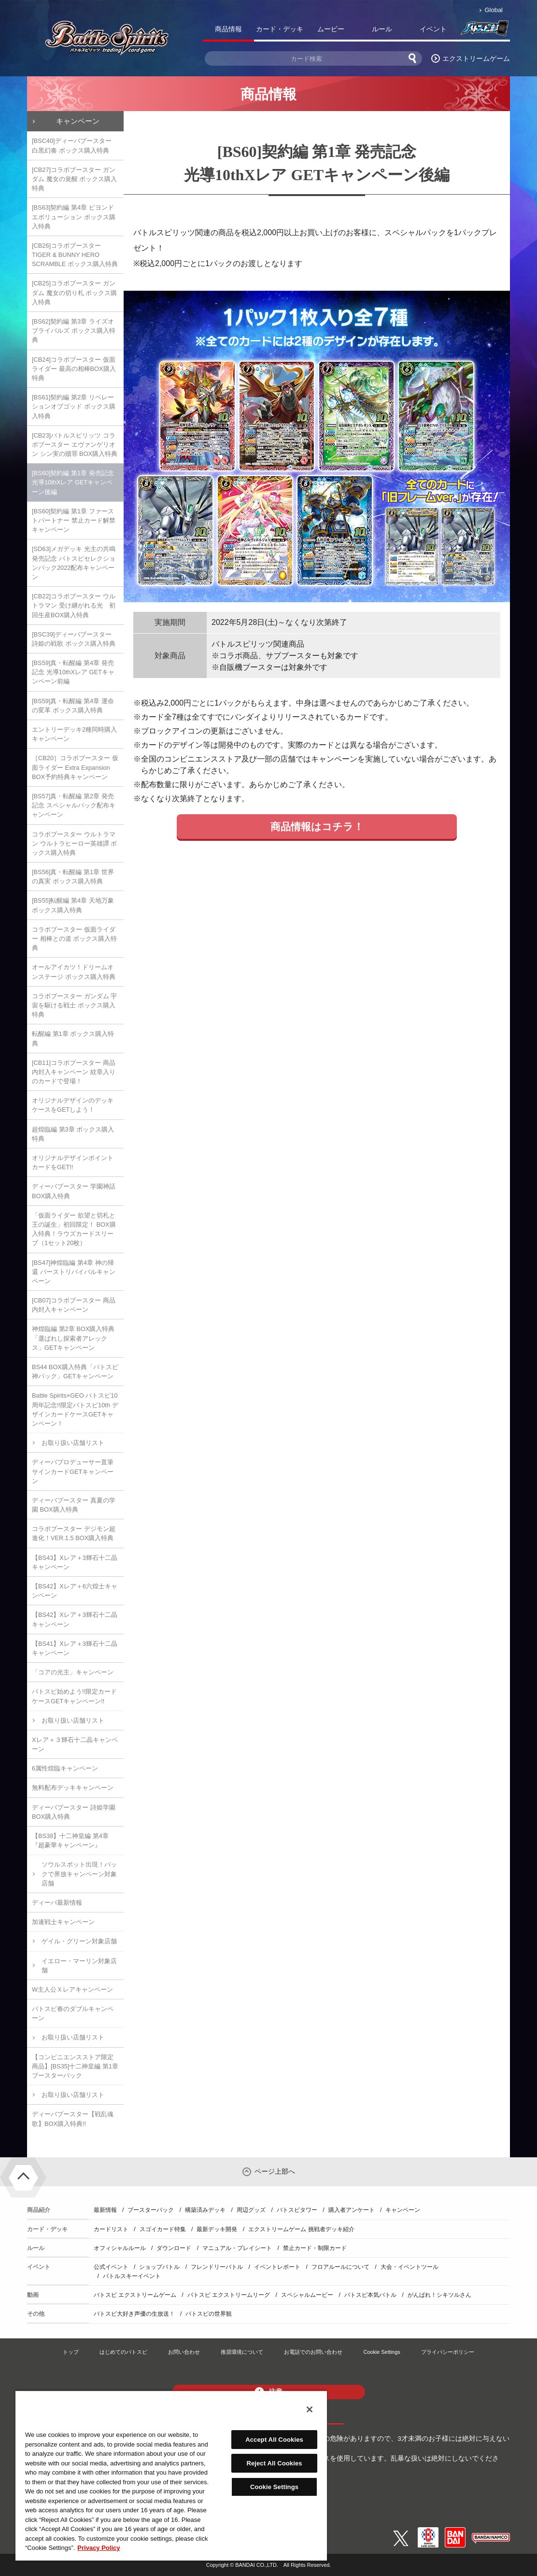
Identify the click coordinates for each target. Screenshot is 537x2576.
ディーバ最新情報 (57, 1902)
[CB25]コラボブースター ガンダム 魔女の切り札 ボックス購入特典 (74, 292)
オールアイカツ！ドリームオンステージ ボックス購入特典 (73, 971)
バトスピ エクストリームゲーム (135, 2295)
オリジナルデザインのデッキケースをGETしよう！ (72, 1105)
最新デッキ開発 (217, 2229)
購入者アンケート (351, 2210)
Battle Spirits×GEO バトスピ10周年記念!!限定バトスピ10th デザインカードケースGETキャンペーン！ (75, 1409)
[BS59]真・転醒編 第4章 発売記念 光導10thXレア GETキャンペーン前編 (73, 672)
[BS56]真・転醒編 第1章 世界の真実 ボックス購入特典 (73, 876)
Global (494, 10)
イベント (433, 29)
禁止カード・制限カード (315, 2248)
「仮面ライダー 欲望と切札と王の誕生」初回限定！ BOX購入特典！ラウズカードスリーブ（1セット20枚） (74, 1229)
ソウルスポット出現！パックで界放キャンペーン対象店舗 (79, 1873)
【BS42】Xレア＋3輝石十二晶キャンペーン (74, 1619)
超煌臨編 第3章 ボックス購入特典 (73, 1134)
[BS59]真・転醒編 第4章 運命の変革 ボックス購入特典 (73, 705)
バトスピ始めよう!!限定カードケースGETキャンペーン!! (74, 1696)
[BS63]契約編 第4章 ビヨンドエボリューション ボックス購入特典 (73, 216)
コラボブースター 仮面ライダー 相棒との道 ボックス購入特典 (74, 938)
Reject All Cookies (274, 2463)
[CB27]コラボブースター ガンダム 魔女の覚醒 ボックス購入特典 (74, 179)
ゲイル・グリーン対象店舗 (79, 1941)
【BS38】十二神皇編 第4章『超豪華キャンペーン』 (70, 1840)
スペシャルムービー (307, 2295)
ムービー (330, 29)
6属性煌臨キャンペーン (65, 1768)
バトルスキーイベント (132, 2276)
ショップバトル (159, 2267)
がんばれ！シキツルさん (439, 2295)
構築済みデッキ (205, 2210)
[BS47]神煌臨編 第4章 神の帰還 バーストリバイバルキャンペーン (73, 1272)
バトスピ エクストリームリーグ (228, 2295)
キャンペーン (77, 121)
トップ (71, 2352)
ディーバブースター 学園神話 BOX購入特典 (73, 1191)
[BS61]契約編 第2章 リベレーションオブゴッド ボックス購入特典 (73, 406)
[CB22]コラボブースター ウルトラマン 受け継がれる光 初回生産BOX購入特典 (73, 605)
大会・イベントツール (409, 2267)
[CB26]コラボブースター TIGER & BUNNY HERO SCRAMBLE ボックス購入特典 (75, 255)
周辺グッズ (251, 2210)
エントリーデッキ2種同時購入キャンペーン (74, 734)
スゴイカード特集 (163, 2229)
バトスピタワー (297, 2210)
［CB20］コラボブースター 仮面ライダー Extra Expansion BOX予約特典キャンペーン (75, 767)
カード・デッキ (279, 29)
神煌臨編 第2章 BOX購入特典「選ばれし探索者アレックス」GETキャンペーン (73, 1338)
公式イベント (111, 2267)
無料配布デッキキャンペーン (72, 1787)
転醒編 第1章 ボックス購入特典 (73, 1038)
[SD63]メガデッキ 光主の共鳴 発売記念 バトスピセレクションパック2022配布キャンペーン (73, 562)
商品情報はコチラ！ (317, 826)
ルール (382, 29)
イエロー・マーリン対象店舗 (79, 1965)
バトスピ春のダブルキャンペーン (72, 2013)
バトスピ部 (484, 31)
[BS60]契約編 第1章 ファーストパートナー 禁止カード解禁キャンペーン (73, 520)
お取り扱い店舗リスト (73, 1442)
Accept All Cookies (274, 2439)
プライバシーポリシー (447, 2352)
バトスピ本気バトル (370, 2295)
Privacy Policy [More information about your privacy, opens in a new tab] (98, 2547)
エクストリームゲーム (476, 58)
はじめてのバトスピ (123, 2352)
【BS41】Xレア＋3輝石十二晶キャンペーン (74, 1648)
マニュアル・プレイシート (237, 2248)
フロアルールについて (340, 2267)
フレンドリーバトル (217, 2267)
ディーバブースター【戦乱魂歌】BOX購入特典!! (72, 2118)
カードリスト (111, 2229)
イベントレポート (277, 2267)
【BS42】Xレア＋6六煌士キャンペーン (74, 1591)
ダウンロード (173, 2248)
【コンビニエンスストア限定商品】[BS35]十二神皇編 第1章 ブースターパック (75, 2066)
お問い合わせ (184, 2352)
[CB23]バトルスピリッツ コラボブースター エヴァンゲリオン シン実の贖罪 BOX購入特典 (74, 444)
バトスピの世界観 (208, 2313)
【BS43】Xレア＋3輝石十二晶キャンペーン (74, 1562)
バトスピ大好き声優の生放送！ (134, 2313)
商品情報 (228, 29)
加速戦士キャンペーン (63, 1921)
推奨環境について (242, 2352)
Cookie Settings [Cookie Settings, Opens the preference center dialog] (274, 2487)
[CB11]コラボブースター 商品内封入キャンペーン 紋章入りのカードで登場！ (73, 1072)
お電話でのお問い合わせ (313, 2352)
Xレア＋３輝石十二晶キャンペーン (75, 1744)
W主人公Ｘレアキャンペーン (72, 1989)
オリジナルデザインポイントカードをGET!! (72, 1162)
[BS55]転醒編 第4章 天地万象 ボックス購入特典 (73, 905)
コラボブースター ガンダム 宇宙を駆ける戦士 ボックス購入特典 (74, 1005)
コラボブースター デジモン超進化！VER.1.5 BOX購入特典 (73, 1533)
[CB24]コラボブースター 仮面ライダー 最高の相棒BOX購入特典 (74, 369)
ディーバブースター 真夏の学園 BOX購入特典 (73, 1505)
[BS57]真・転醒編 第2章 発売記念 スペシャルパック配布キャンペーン (73, 805)
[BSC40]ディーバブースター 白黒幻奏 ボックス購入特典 (72, 145)
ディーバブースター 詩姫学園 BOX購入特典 (73, 1812)
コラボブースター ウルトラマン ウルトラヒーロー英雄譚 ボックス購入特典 (74, 843)
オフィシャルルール (120, 2248)
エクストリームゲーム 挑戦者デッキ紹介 (301, 2229)
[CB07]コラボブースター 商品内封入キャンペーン (73, 1305)
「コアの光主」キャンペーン (72, 1672)
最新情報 (105, 2210)
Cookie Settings (381, 2352)
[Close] (309, 2409)
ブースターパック (150, 2210)
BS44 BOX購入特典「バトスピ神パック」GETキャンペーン (75, 1371)
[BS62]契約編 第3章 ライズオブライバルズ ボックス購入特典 (73, 330)
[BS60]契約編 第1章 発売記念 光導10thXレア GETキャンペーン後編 (73, 482)
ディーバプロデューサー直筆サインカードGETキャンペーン (72, 1471)
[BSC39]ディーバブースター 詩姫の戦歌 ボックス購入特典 (73, 639)
